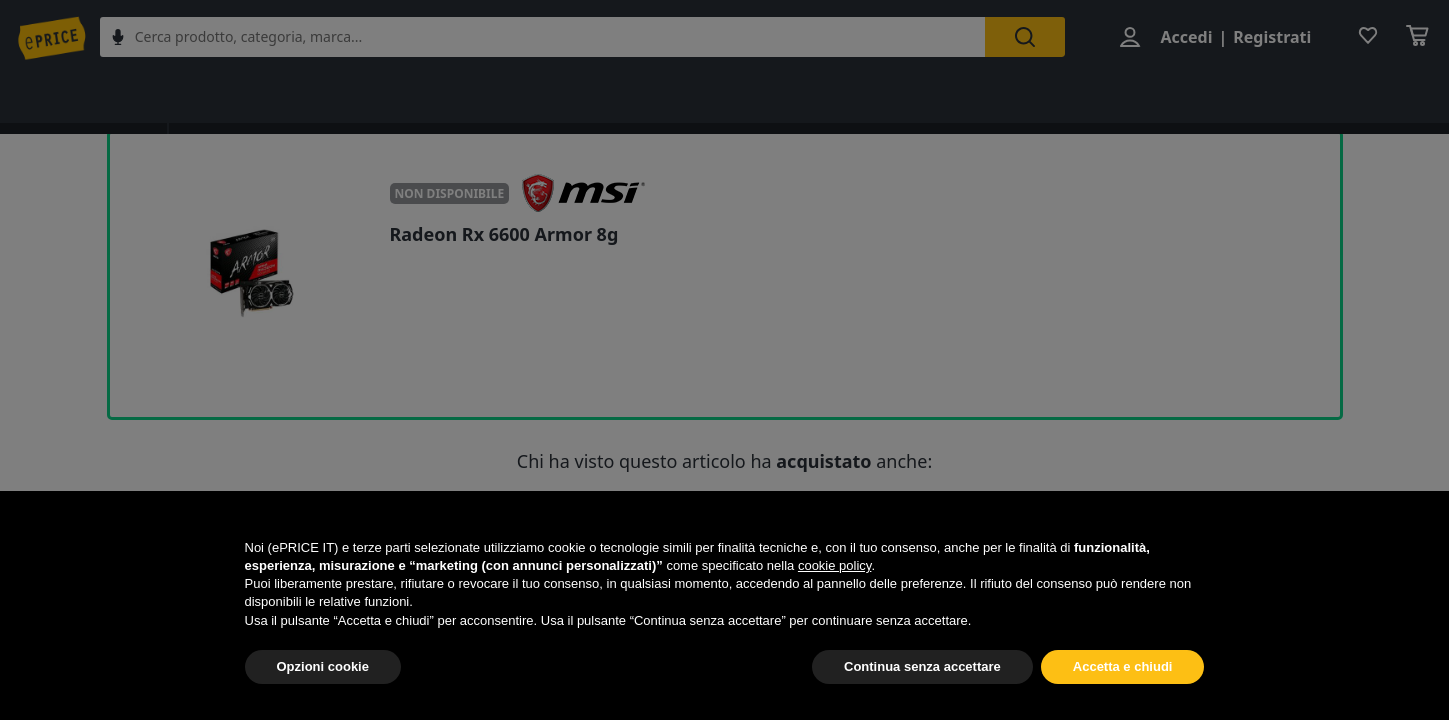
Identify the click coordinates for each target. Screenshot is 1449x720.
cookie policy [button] (834, 565)
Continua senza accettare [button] (922, 666)
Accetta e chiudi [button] (1123, 666)
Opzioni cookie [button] (323, 666)
